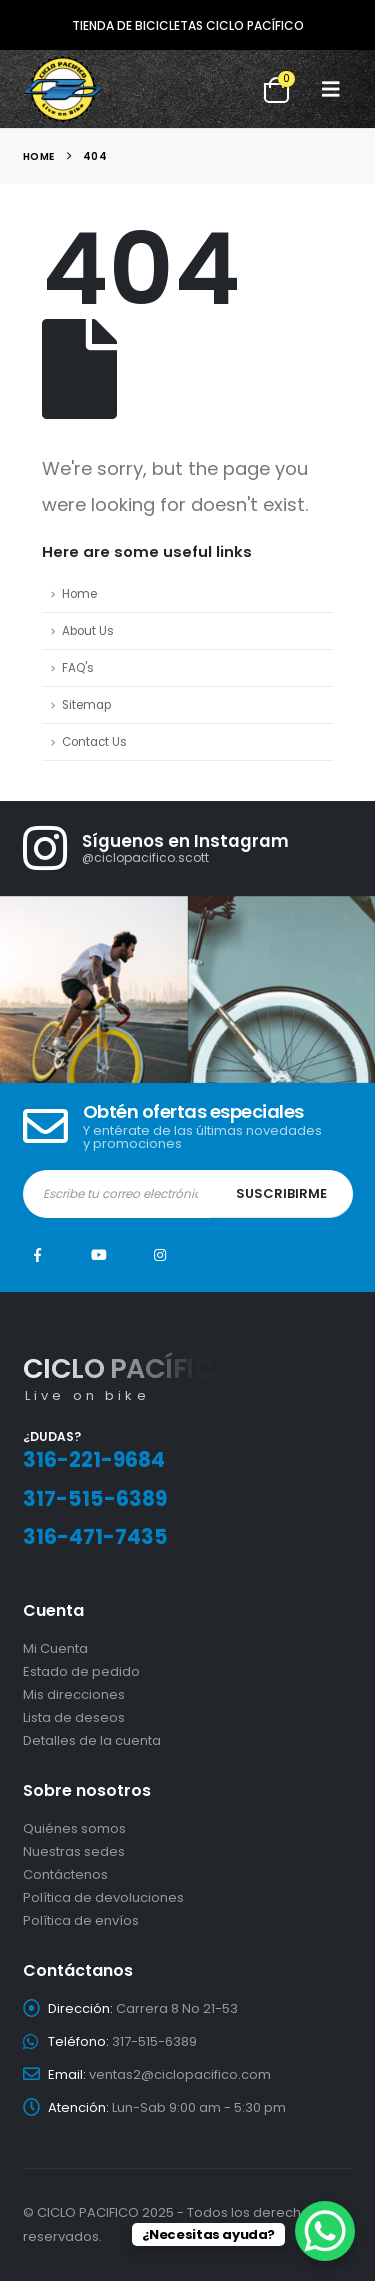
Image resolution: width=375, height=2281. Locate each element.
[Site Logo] (63, 89)
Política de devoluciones (103, 1897)
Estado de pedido (81, 1671)
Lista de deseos (74, 1717)
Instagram (160, 1255)
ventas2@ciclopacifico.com (180, 2074)
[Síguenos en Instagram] (199, 848)
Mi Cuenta (55, 1648)
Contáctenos (65, 1874)
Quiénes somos (74, 1828)
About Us (88, 631)
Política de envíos (81, 1920)
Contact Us (94, 742)
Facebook (38, 1255)
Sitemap (86, 705)
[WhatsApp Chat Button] (325, 2231)
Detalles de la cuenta (92, 1740)
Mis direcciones (74, 1694)
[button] (331, 89)
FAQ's (78, 668)
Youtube (99, 1255)
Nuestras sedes (74, 1851)
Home (79, 594)
